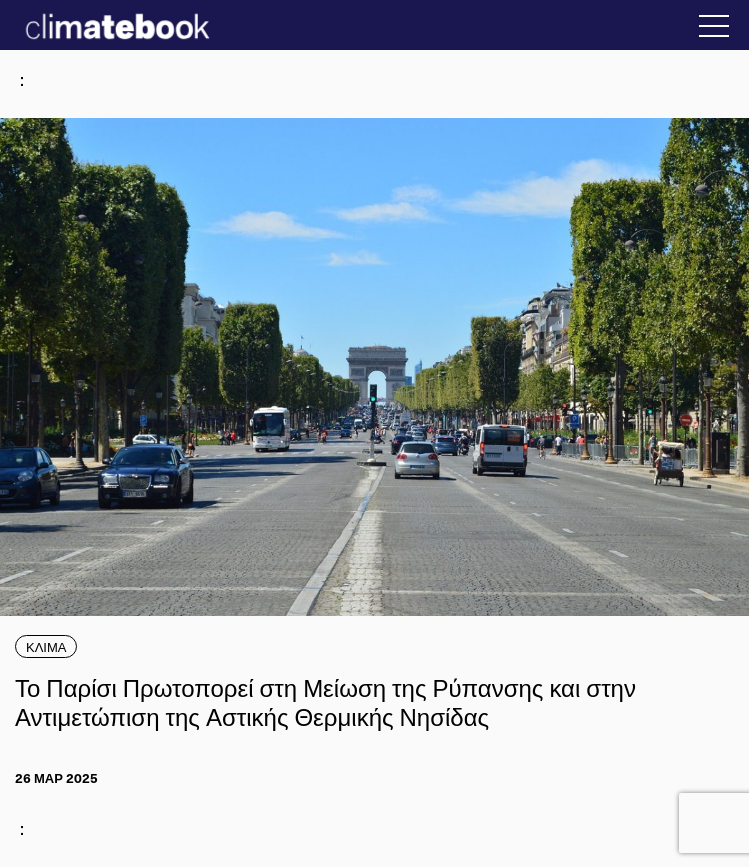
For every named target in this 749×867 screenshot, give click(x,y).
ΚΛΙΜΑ (46, 646)
